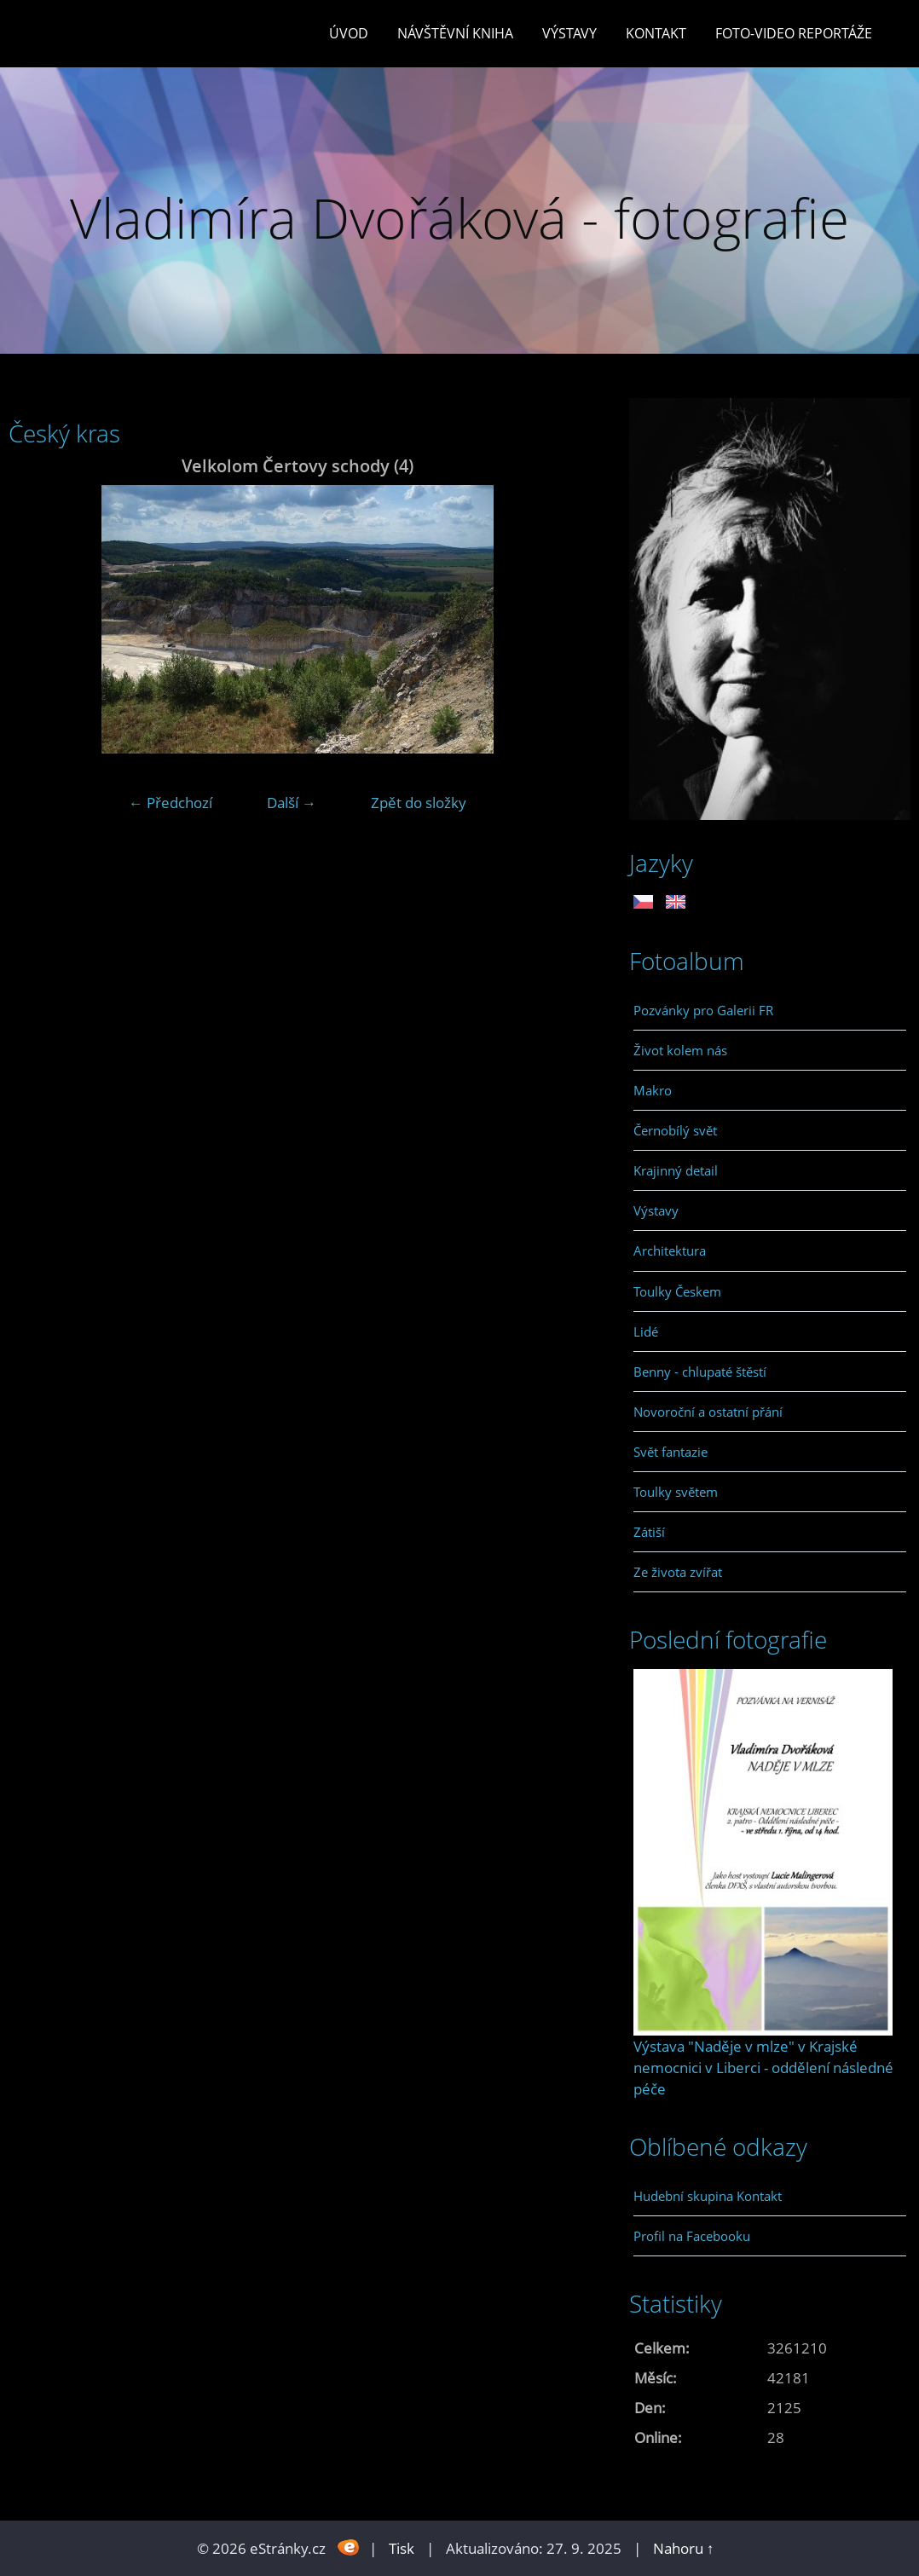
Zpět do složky (418, 802)
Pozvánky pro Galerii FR (703, 1010)
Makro (652, 1090)
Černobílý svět (675, 1130)
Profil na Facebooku (691, 2235)
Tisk (401, 2548)
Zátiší (649, 1531)
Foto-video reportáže (793, 33)
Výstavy (569, 33)
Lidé (645, 1331)
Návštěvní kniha (455, 33)
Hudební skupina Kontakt (707, 2195)
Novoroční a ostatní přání (708, 1411)
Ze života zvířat (677, 1571)
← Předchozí (170, 802)
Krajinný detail (675, 1170)
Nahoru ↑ (683, 2548)
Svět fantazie (670, 1451)
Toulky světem (675, 1491)
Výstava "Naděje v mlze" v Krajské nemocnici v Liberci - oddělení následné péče (763, 2067)
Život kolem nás (680, 1050)
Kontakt (656, 33)
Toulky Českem (677, 1291)
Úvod (348, 33)
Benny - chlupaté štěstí (699, 1371)
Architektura (669, 1250)
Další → (291, 802)
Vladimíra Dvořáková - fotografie (459, 218)
